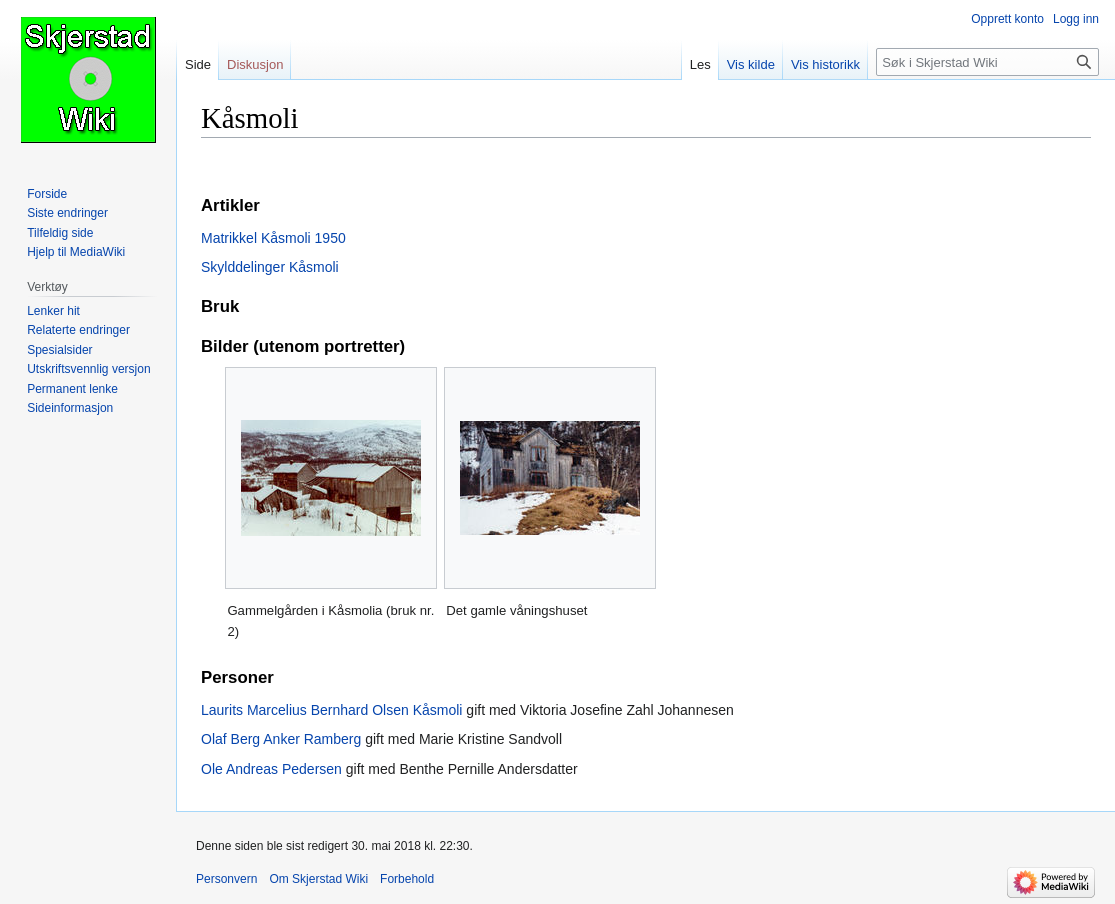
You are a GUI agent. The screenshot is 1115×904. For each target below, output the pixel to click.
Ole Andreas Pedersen (271, 769)
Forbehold (407, 879)
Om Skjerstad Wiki (318, 879)
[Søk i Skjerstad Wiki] (987, 62)
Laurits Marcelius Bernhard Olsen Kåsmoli (331, 710)
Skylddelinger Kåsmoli (270, 267)
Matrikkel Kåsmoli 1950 (273, 238)
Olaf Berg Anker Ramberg (281, 739)
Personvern (226, 879)
